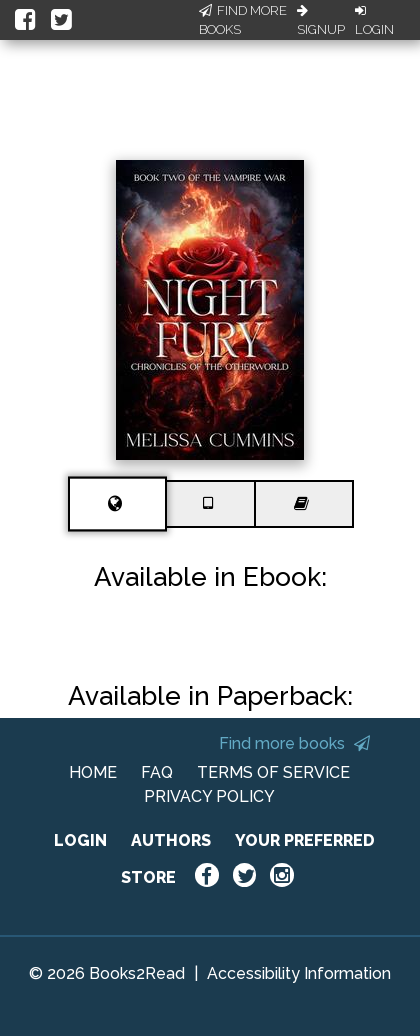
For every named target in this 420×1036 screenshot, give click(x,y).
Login (374, 21)
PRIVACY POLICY (209, 796)
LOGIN (80, 840)
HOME (93, 772)
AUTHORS (171, 840)
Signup (321, 21)
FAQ (157, 772)
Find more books (294, 743)
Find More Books (243, 20)
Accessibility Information (299, 973)
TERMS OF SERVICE (273, 772)
